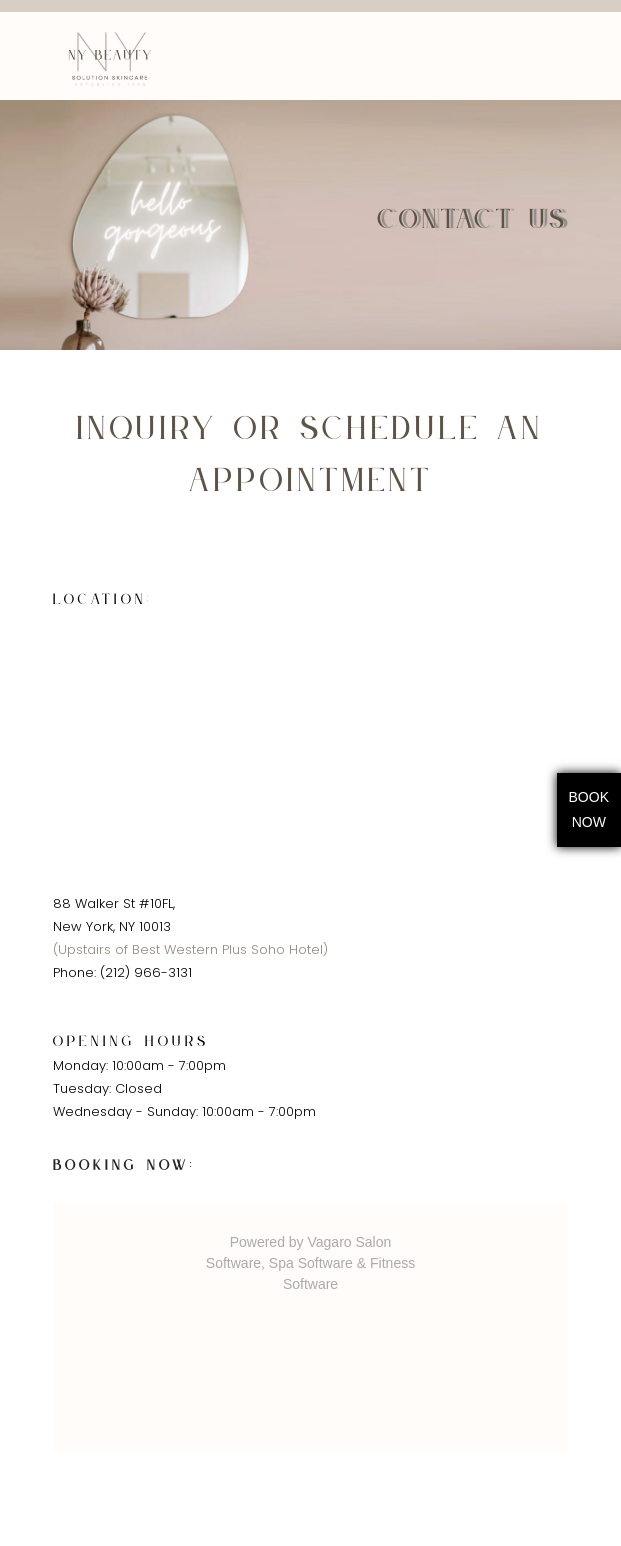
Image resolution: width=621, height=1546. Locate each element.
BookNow (589, 809)
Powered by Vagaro (291, 1242)
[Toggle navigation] (557, 56)
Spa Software (311, 1263)
